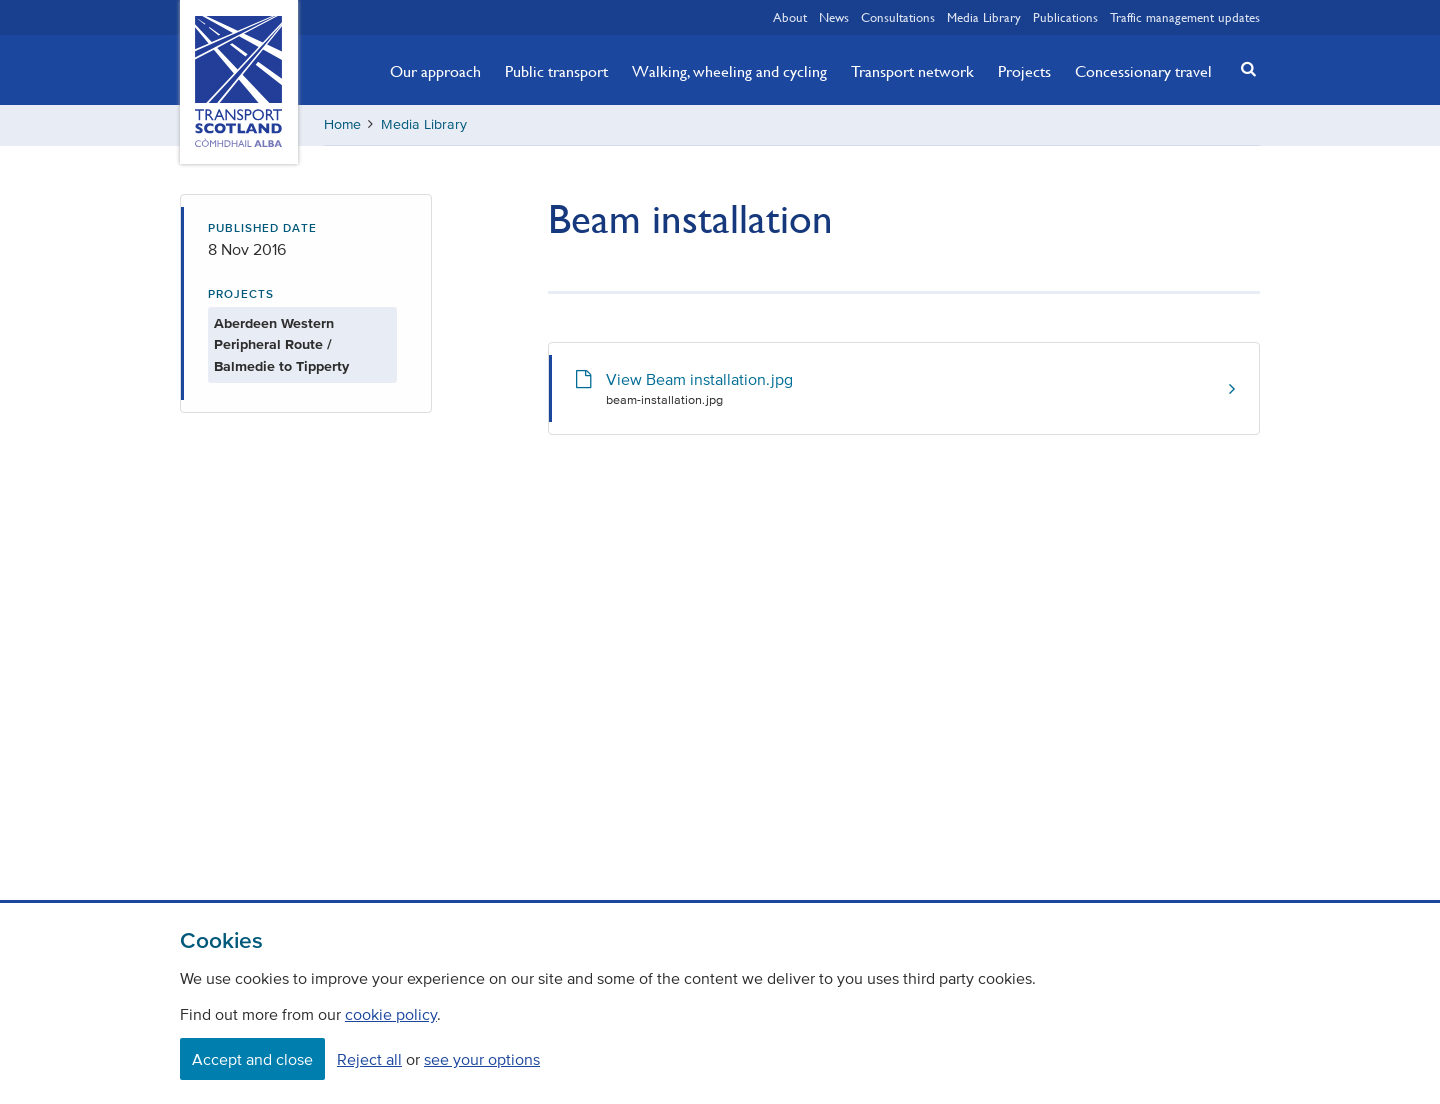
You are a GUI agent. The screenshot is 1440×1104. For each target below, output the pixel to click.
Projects (1024, 71)
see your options (482, 1059)
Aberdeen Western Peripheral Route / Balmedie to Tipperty (281, 345)
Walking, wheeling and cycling (729, 71)
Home (342, 124)
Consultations (898, 17)
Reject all (369, 1059)
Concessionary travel (1143, 71)
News (834, 17)
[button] (1243, 68)
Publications (1065, 17)
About (790, 17)
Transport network (912, 71)
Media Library (984, 17)
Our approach (435, 71)
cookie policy (391, 1014)
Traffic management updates (1185, 17)
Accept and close (252, 1059)
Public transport (556, 71)
